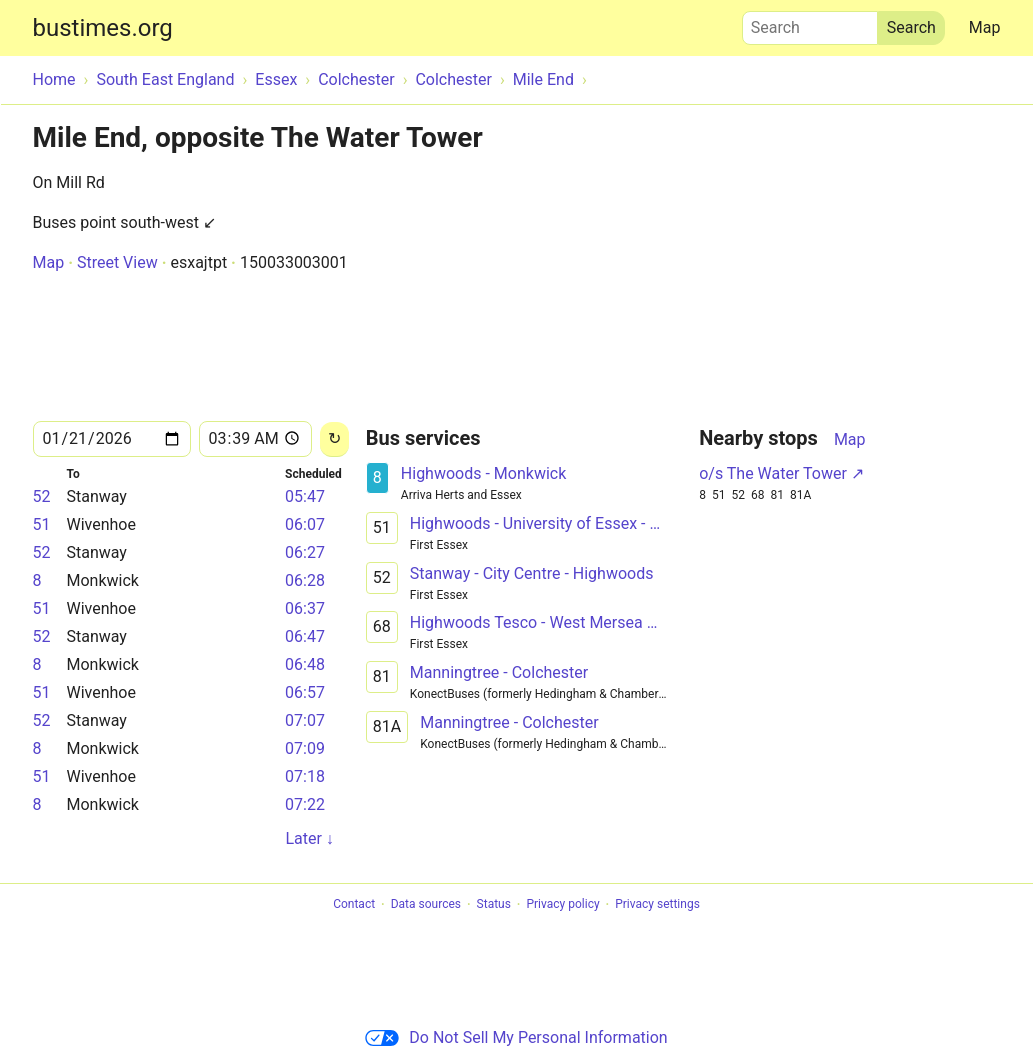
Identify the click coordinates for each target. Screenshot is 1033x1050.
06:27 (305, 552)
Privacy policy (562, 905)
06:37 (305, 608)
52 (42, 496)
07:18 (305, 776)
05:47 (305, 496)
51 (42, 524)
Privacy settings (657, 905)
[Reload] (334, 439)
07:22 (305, 804)
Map (985, 27)
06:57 (305, 692)
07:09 (305, 748)
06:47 (305, 636)
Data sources (426, 905)
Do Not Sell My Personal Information (516, 1037)
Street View (117, 262)
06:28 (305, 580)
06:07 (305, 524)
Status (494, 905)
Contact (354, 905)
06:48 (305, 664)
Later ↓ (309, 838)
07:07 (305, 720)
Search (810, 23)
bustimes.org (103, 28)
